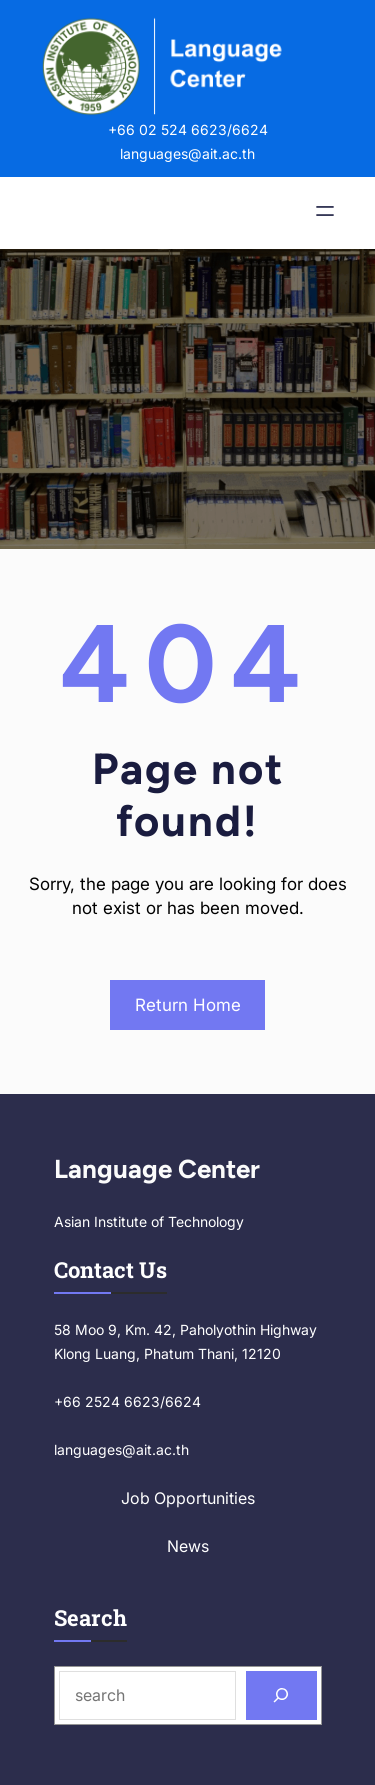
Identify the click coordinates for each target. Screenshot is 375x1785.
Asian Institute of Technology (149, 1221)
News (188, 1546)
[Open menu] (325, 213)
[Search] (281, 1695)
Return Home (188, 1005)
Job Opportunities (188, 1498)
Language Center (157, 1169)
